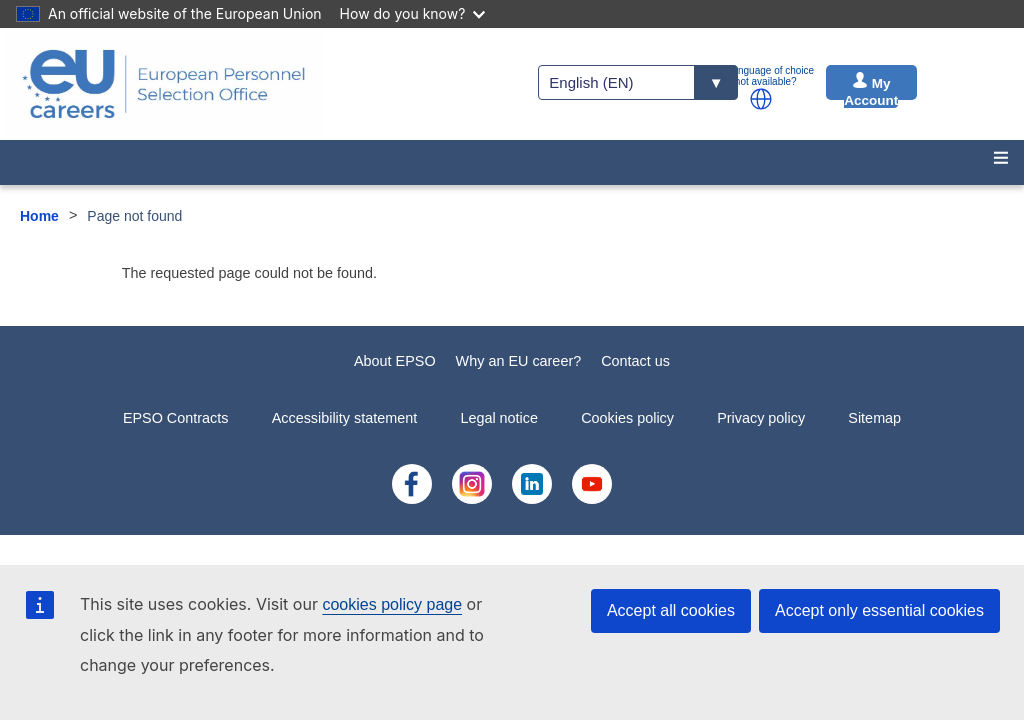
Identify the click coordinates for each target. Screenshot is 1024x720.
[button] (761, 99)
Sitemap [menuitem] (874, 418)
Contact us (635, 361)
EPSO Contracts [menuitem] (176, 418)
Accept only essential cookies (879, 610)
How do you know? (413, 13)
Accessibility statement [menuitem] (345, 418)
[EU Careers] (164, 84)
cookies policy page (392, 604)
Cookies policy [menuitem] (627, 418)
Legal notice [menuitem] (499, 418)
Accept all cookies (671, 610)
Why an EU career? (519, 361)
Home (39, 216)
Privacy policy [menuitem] (761, 418)
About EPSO (395, 361)
